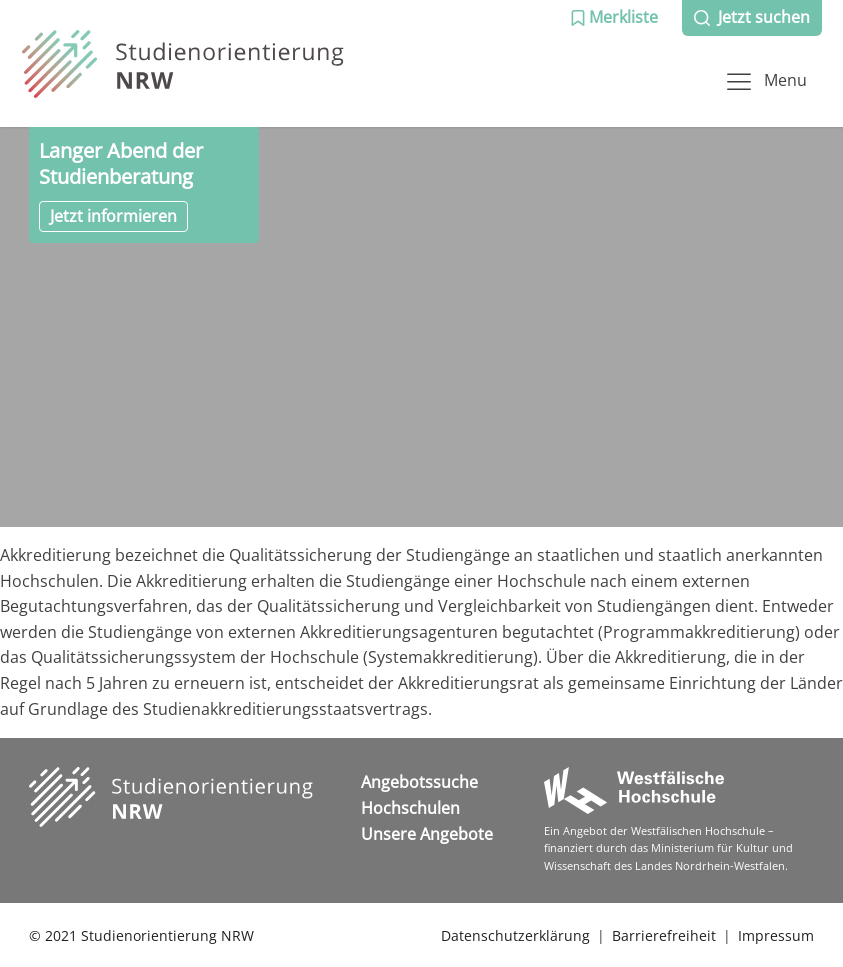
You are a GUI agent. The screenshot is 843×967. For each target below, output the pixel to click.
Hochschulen (410, 808)
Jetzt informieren (113, 216)
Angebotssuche (419, 782)
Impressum (776, 935)
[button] (614, 18)
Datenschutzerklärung (515, 935)
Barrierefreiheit (664, 935)
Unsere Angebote (427, 834)
